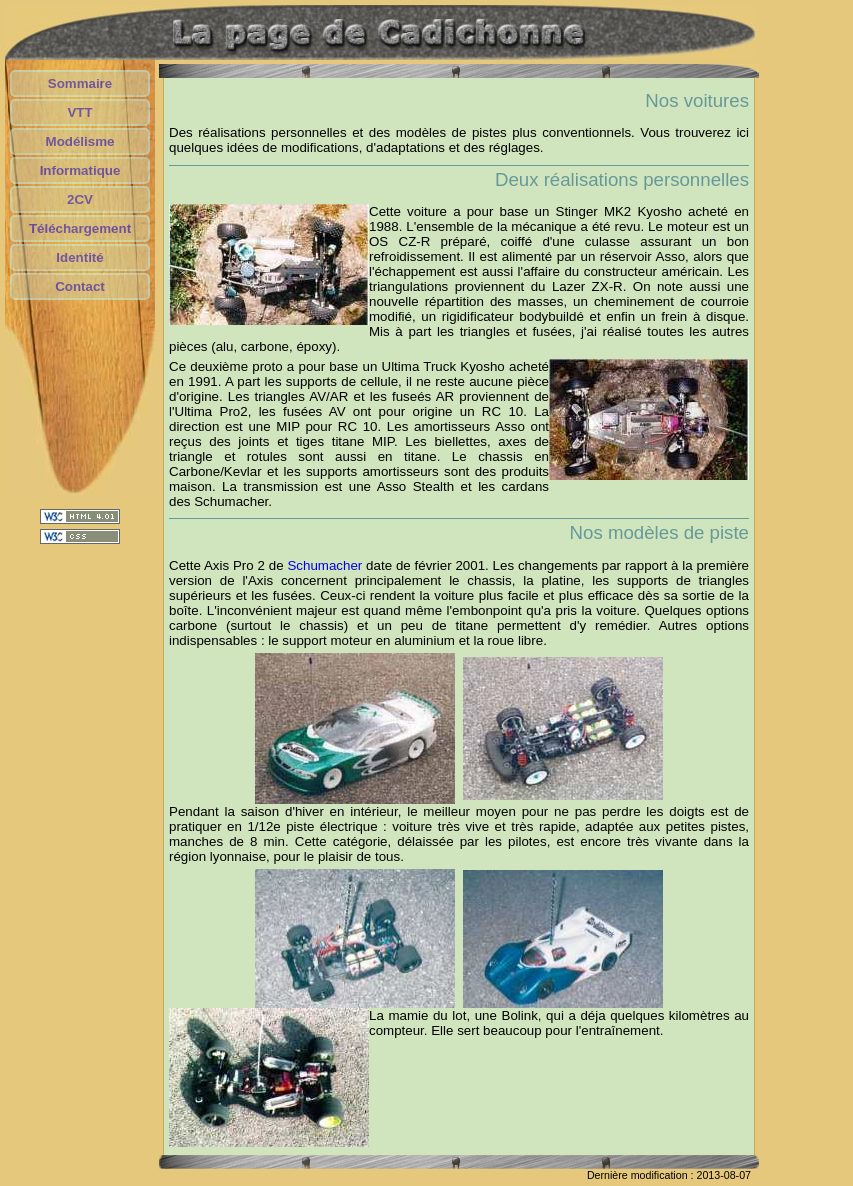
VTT (79, 112)
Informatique (80, 170)
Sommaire (80, 83)
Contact (80, 286)
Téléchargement (80, 228)
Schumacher (324, 565)
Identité (79, 257)
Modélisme (80, 141)
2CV (80, 199)
